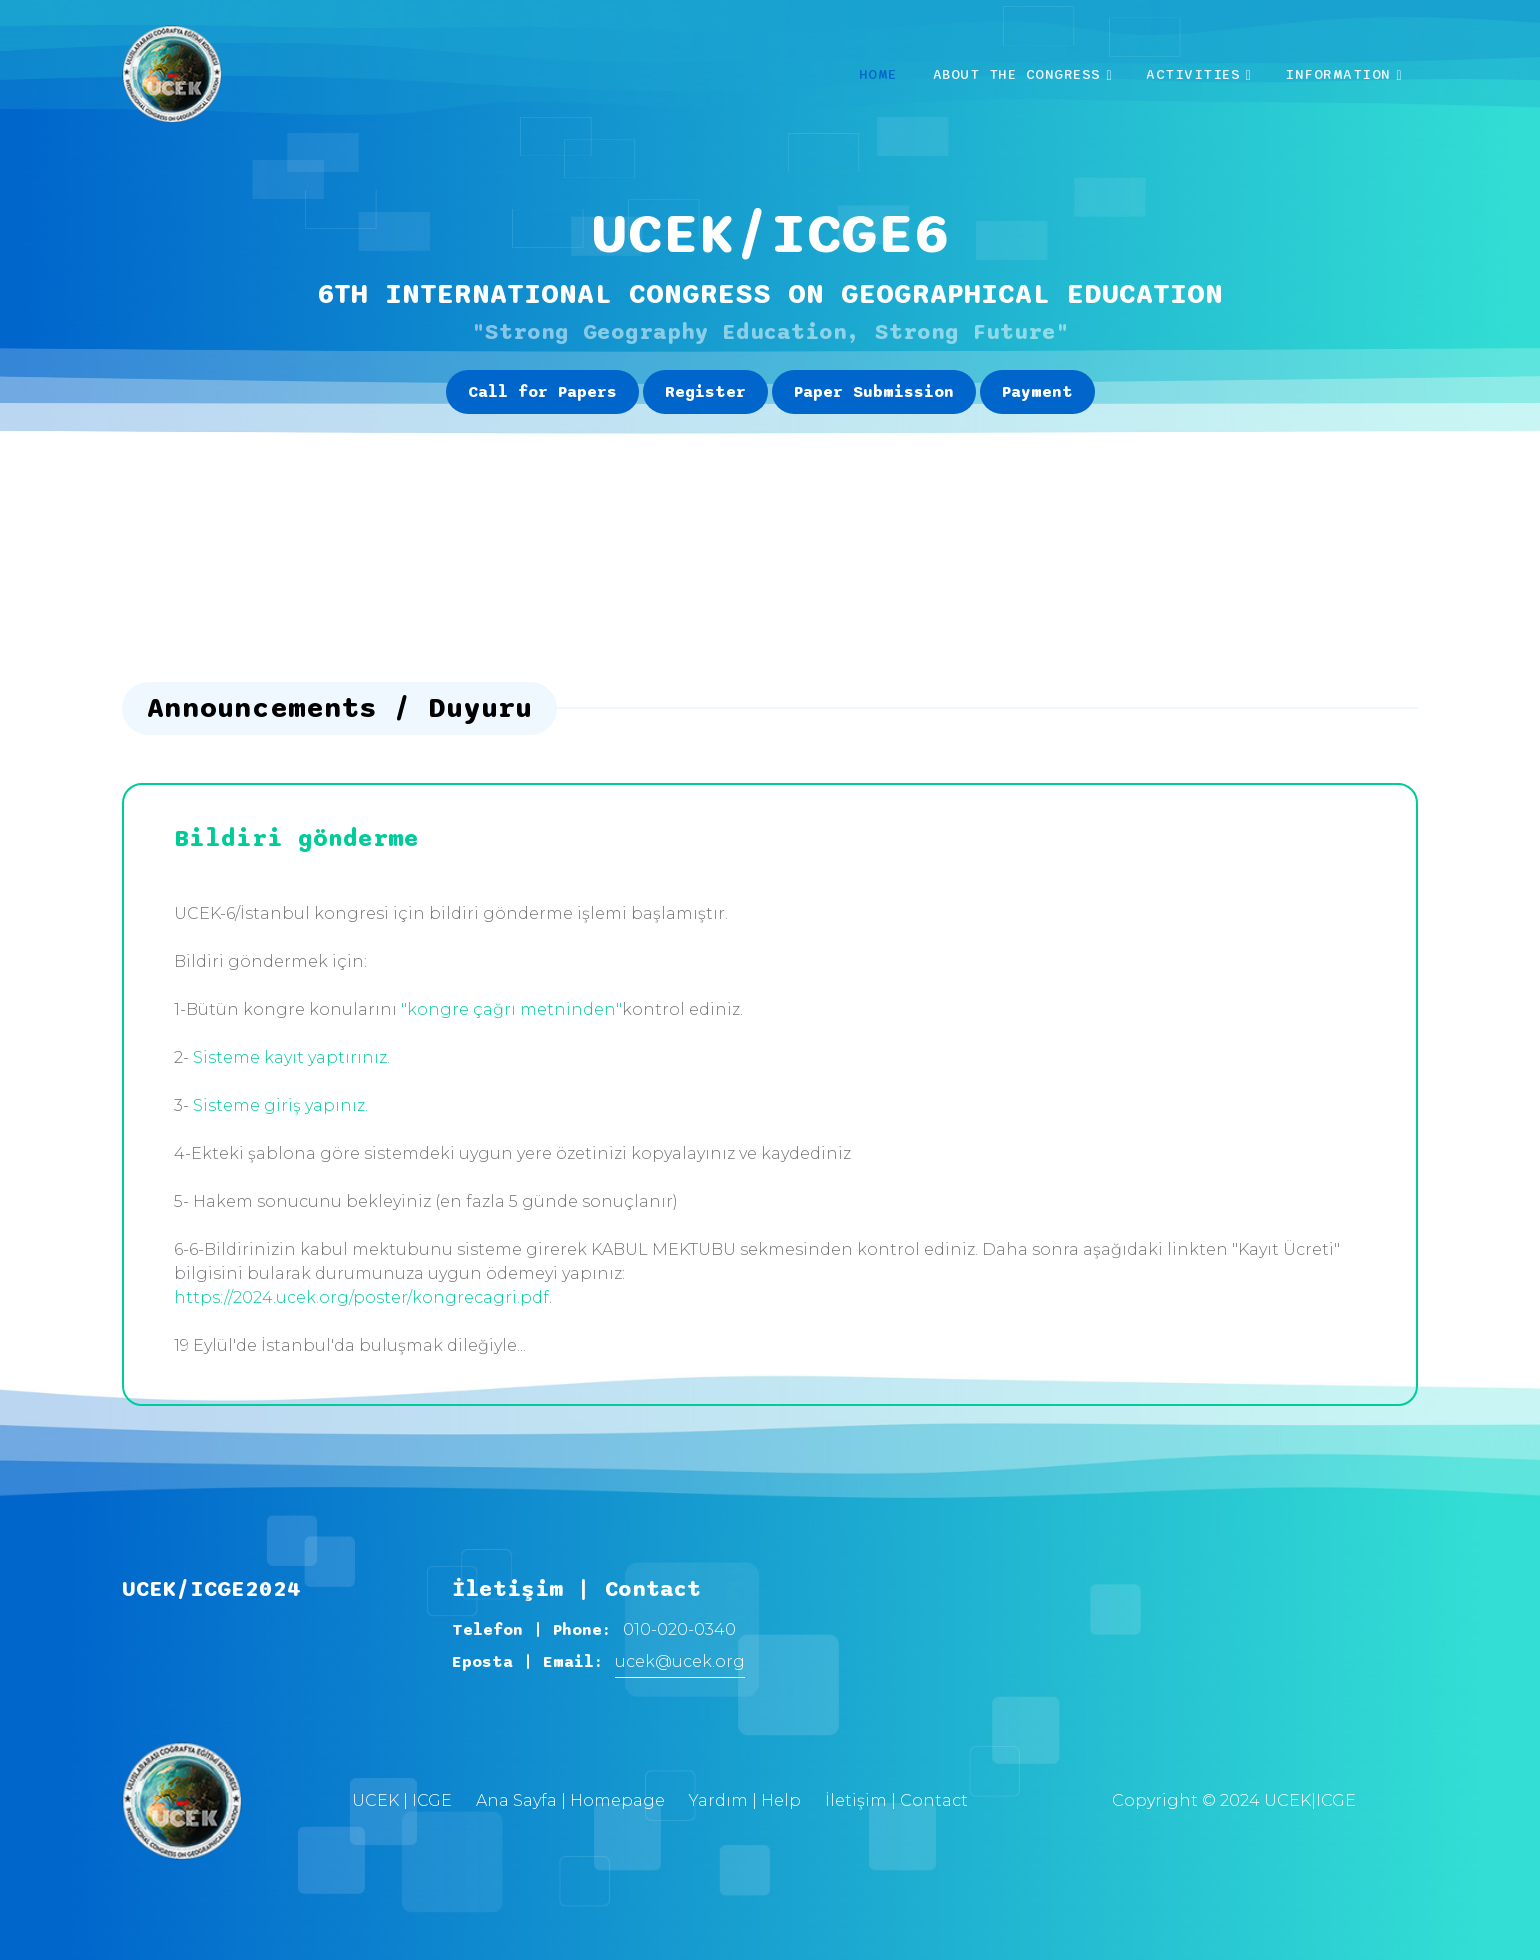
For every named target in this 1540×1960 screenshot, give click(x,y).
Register (705, 392)
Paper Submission (874, 392)
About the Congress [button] (1017, 74)
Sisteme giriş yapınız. (280, 1105)
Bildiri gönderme (296, 839)
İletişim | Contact (896, 1800)
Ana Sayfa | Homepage (570, 1800)
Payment (1037, 392)
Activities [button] (1193, 74)
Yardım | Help (745, 1800)
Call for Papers (542, 392)
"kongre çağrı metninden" (511, 1009)
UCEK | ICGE (402, 1800)
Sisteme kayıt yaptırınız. (291, 1057)
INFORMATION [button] (1338, 74)
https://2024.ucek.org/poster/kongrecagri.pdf (361, 1297)
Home (878, 74)
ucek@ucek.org (680, 1661)
